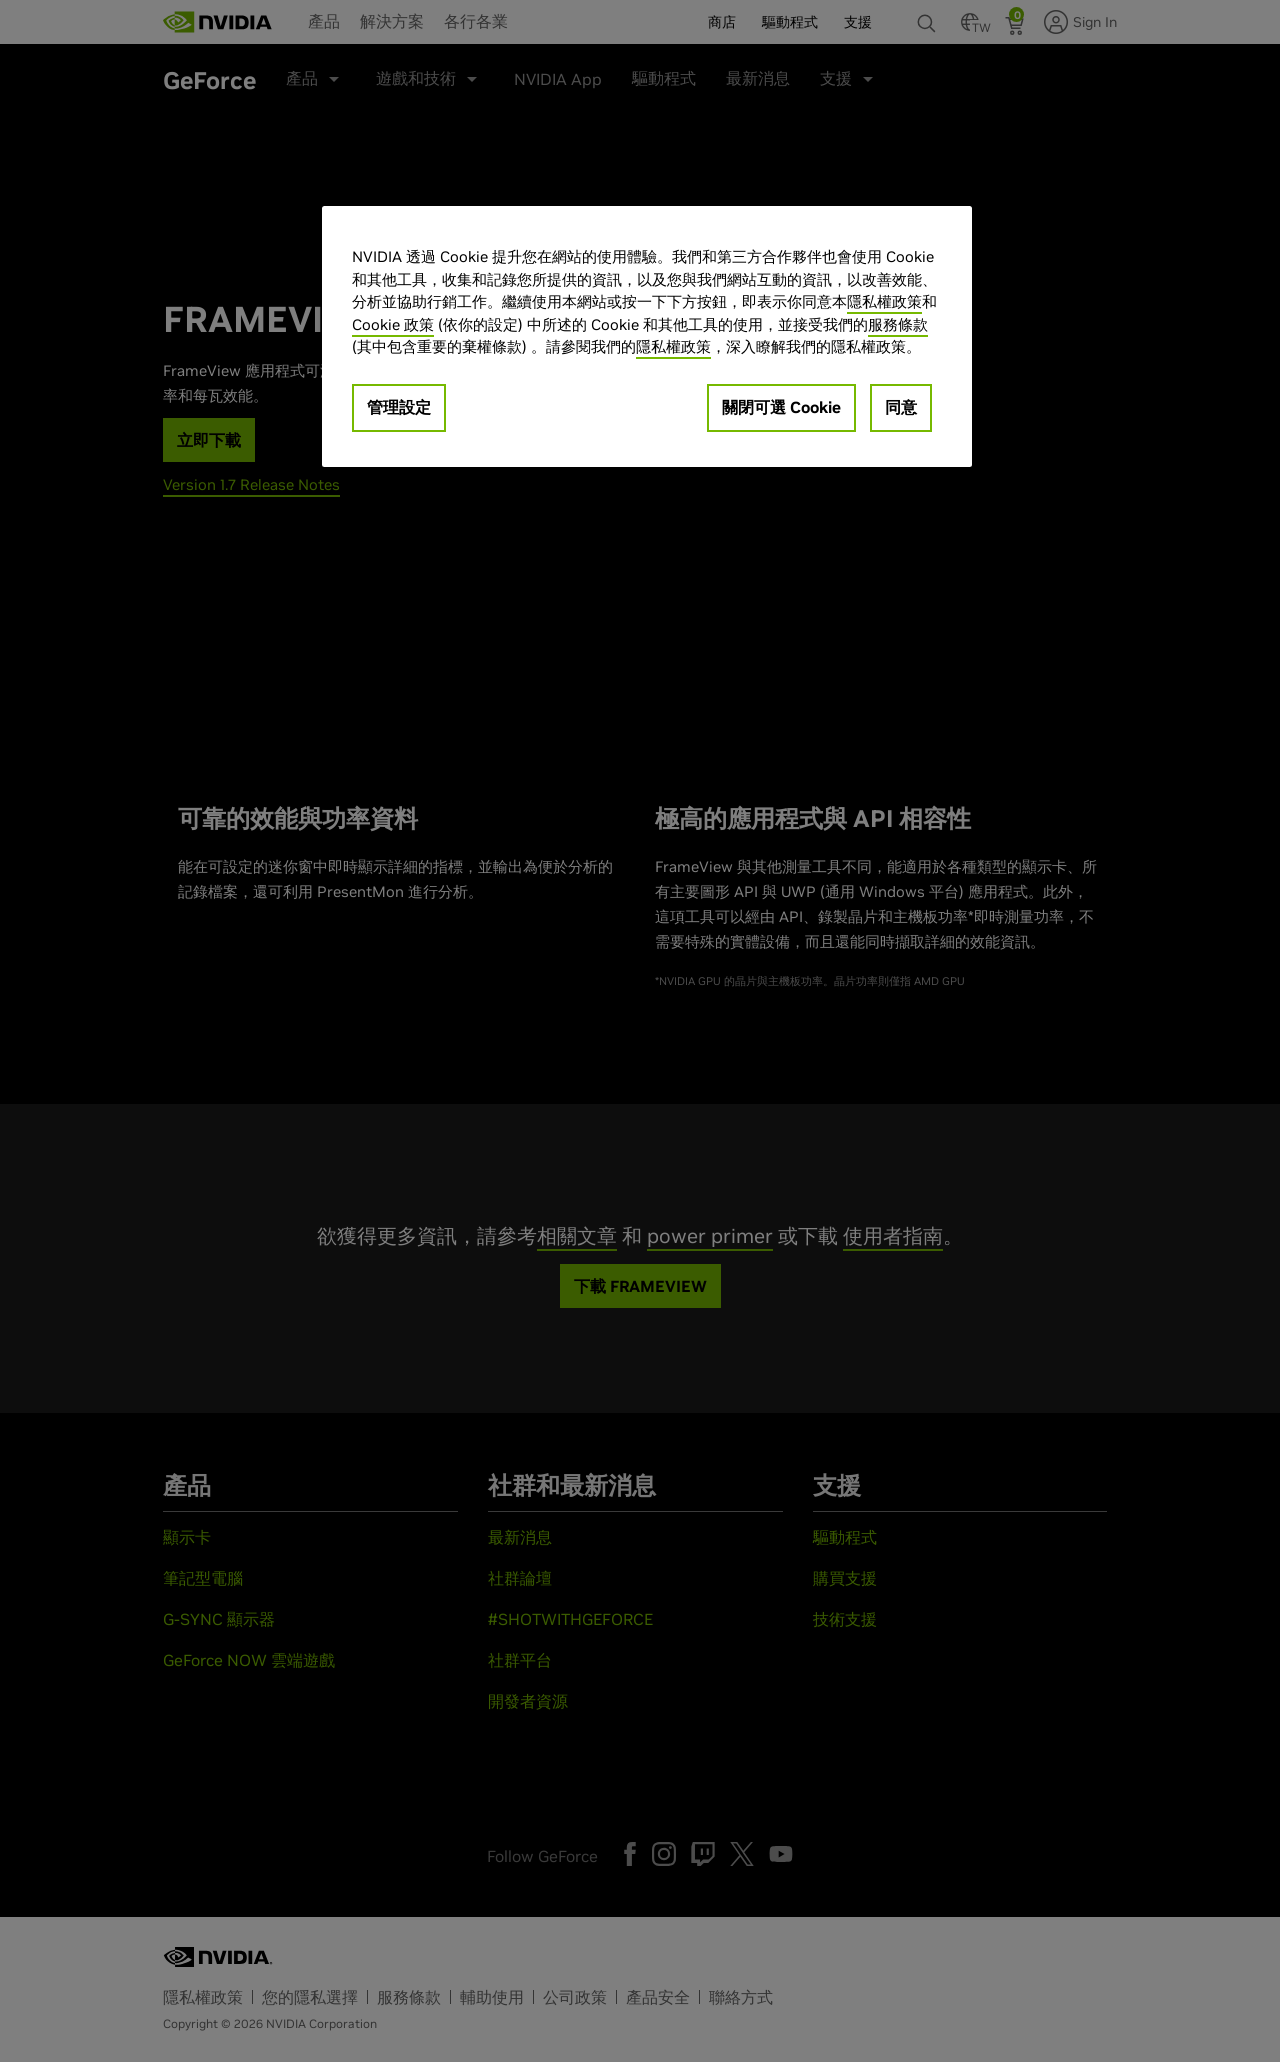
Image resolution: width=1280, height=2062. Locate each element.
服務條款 (898, 324)
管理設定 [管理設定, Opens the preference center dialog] (399, 407)
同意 (901, 407)
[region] (647, 336)
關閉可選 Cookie (781, 407)
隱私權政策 (884, 301)
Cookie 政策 (393, 324)
